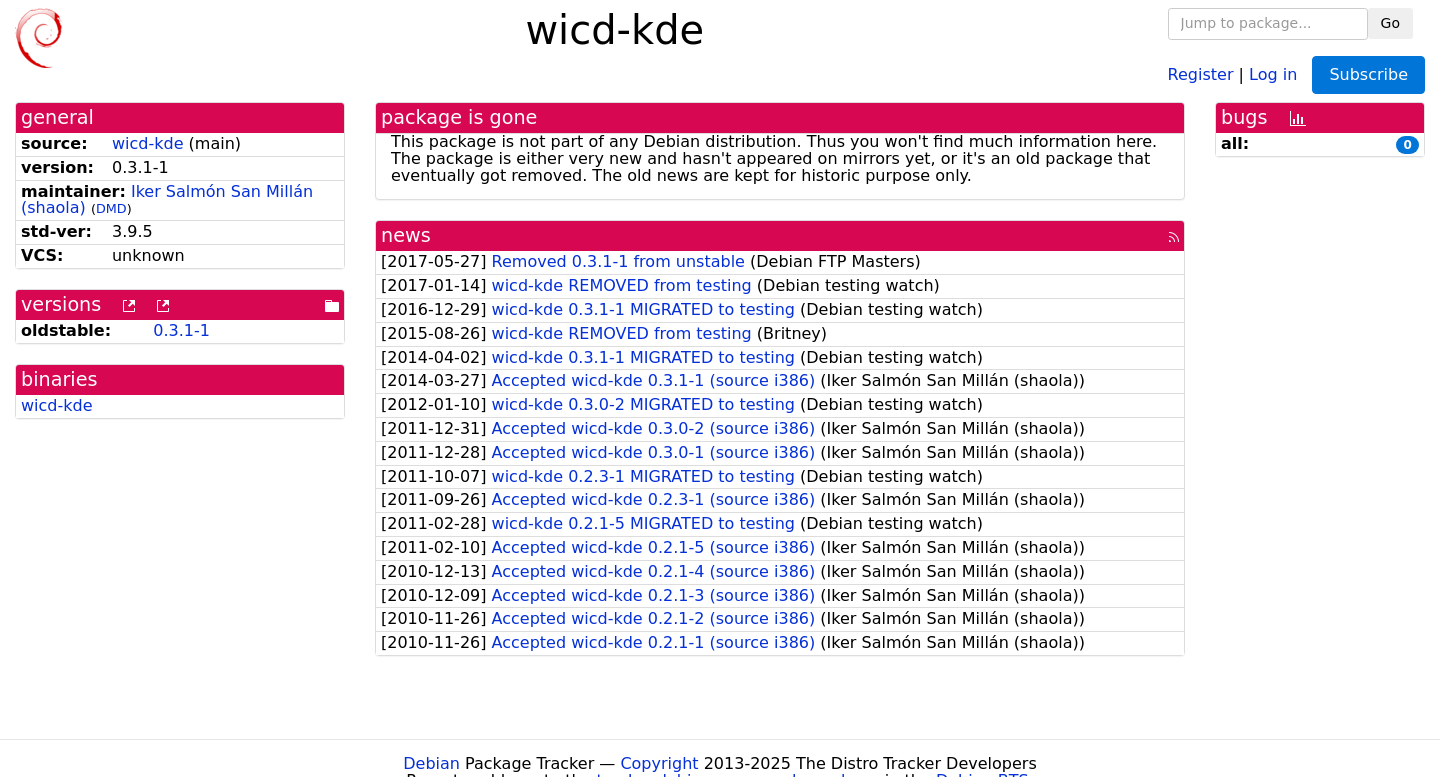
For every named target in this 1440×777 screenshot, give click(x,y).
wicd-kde (148, 143)
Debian (431, 763)
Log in (1273, 73)
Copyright (659, 763)
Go (1390, 23)
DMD (111, 208)
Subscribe (1368, 74)
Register (1201, 73)
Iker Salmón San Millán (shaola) (167, 200)
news (406, 235)
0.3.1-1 (181, 330)
